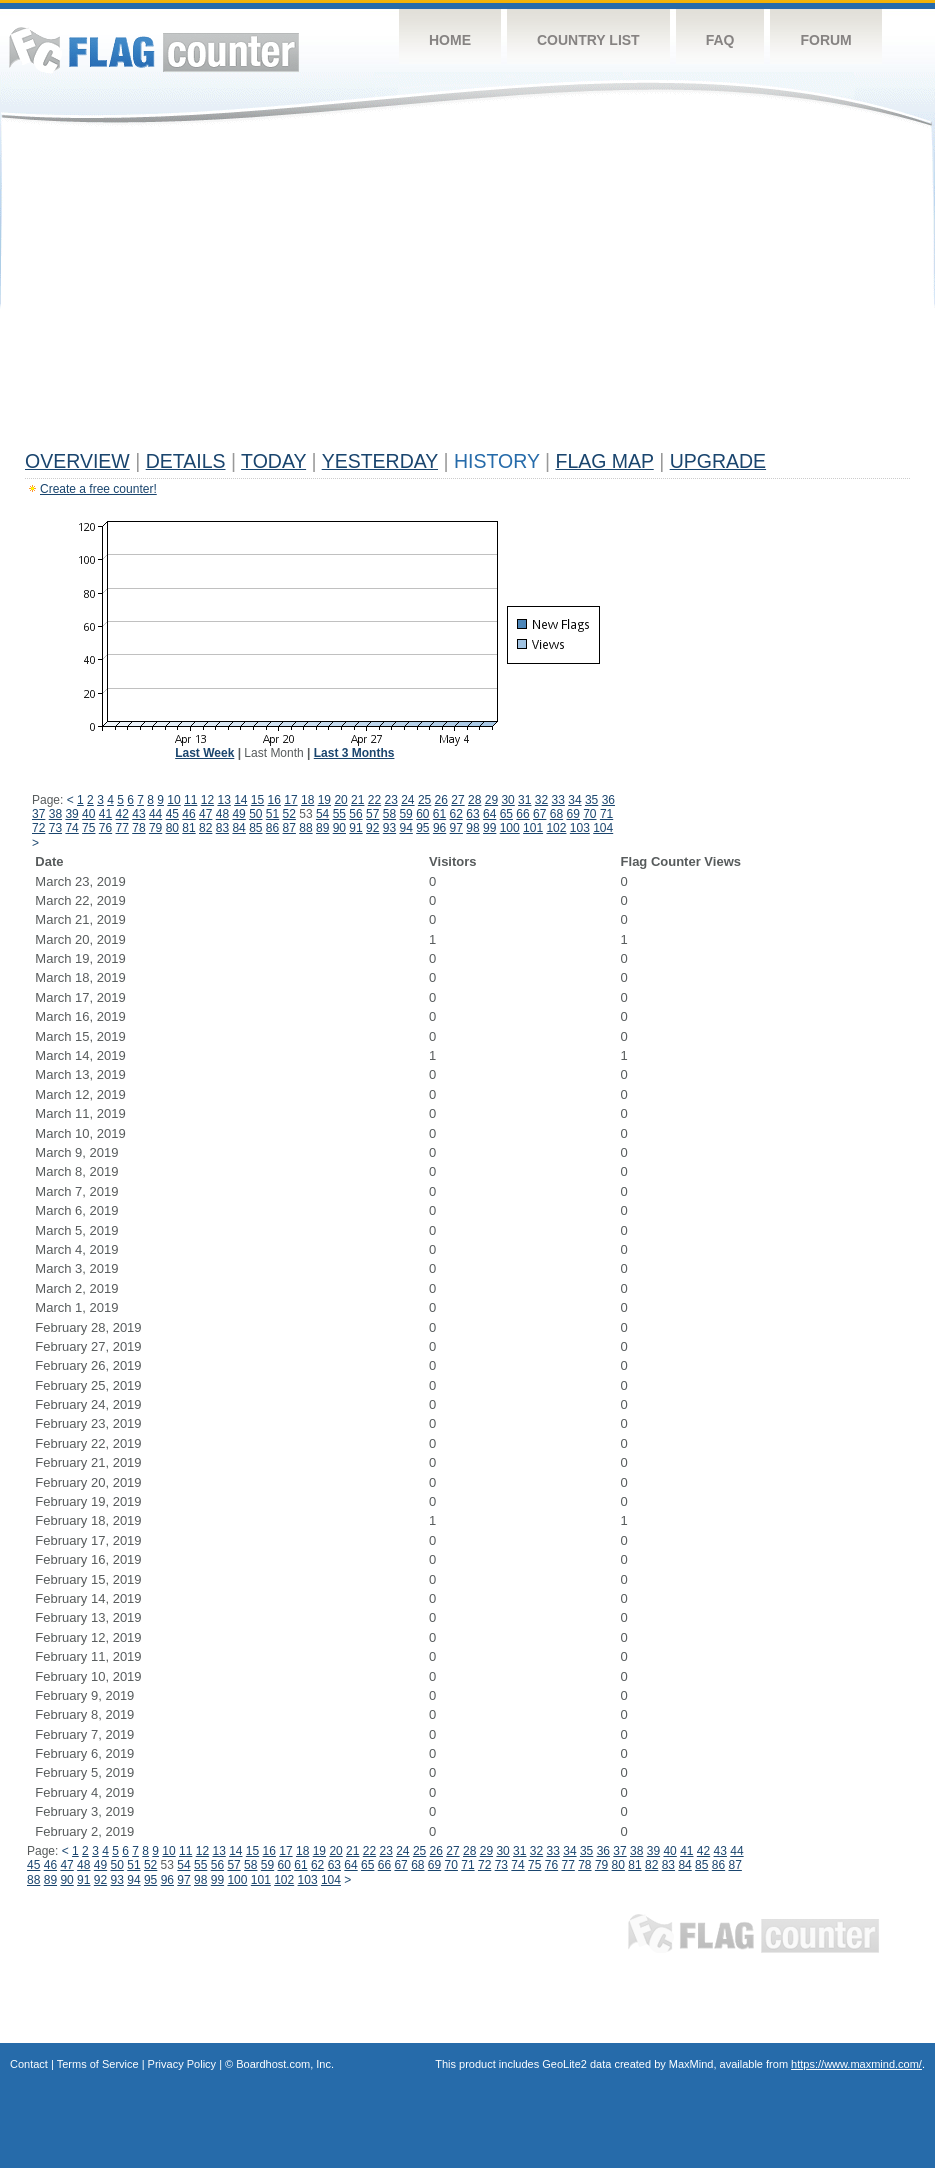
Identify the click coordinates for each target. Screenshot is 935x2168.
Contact (29, 2064)
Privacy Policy (182, 2064)
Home (450, 40)
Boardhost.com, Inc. (285, 2064)
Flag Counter (154, 49)
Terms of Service (98, 2064)
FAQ (720, 40)
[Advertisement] (467, 292)
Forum (825, 40)
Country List (588, 40)
